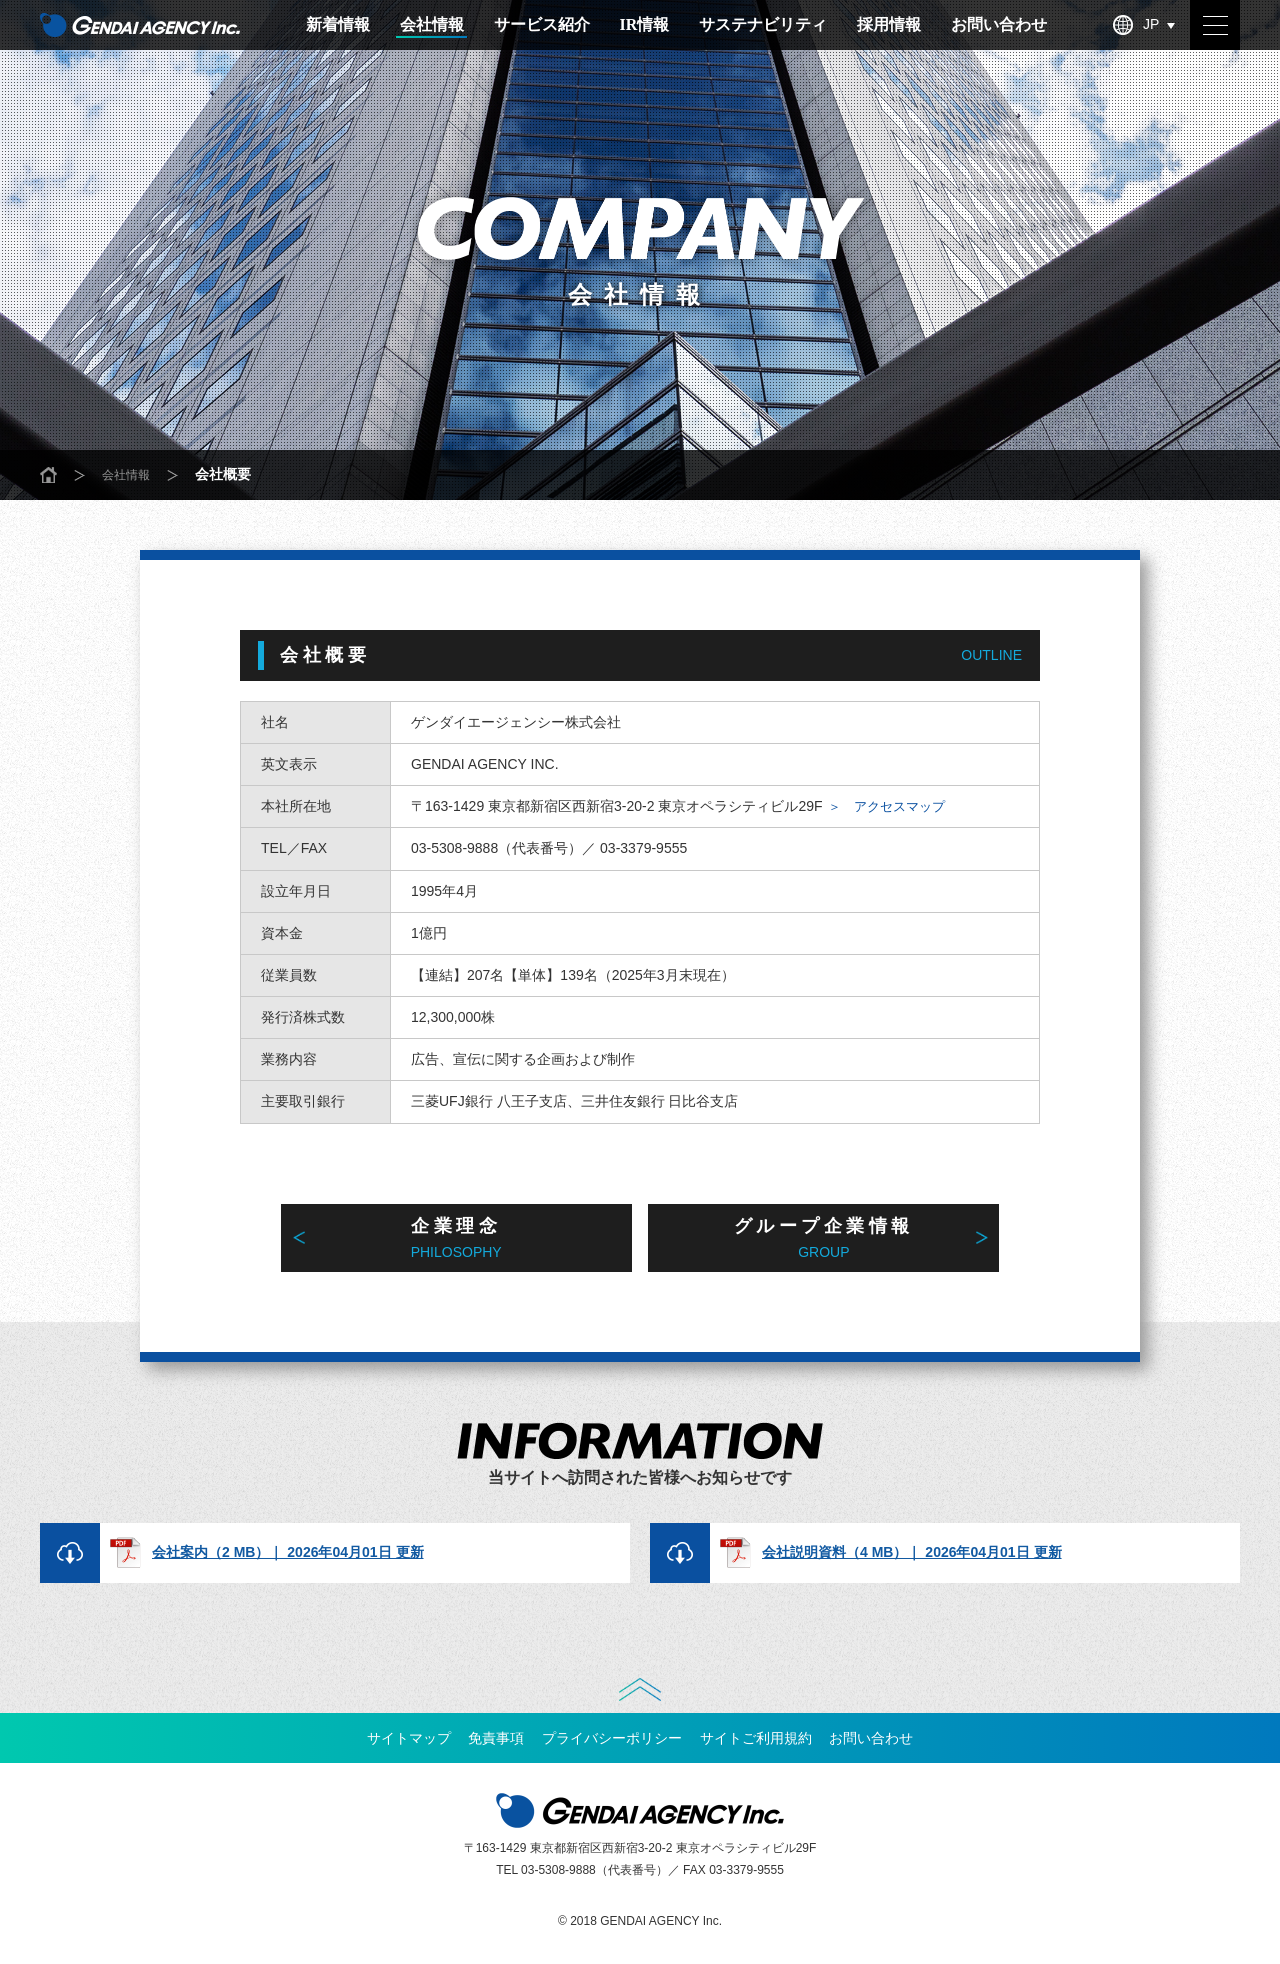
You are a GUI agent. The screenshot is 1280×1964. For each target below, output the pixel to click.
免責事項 (485, 1749)
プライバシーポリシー (612, 1749)
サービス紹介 (542, 24)
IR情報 (645, 24)
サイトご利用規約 (767, 1749)
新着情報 (338, 24)
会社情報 (432, 24)
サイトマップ (386, 1749)
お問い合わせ (999, 24)
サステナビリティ (763, 24)
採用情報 (889, 24)
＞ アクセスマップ (900, 806)
